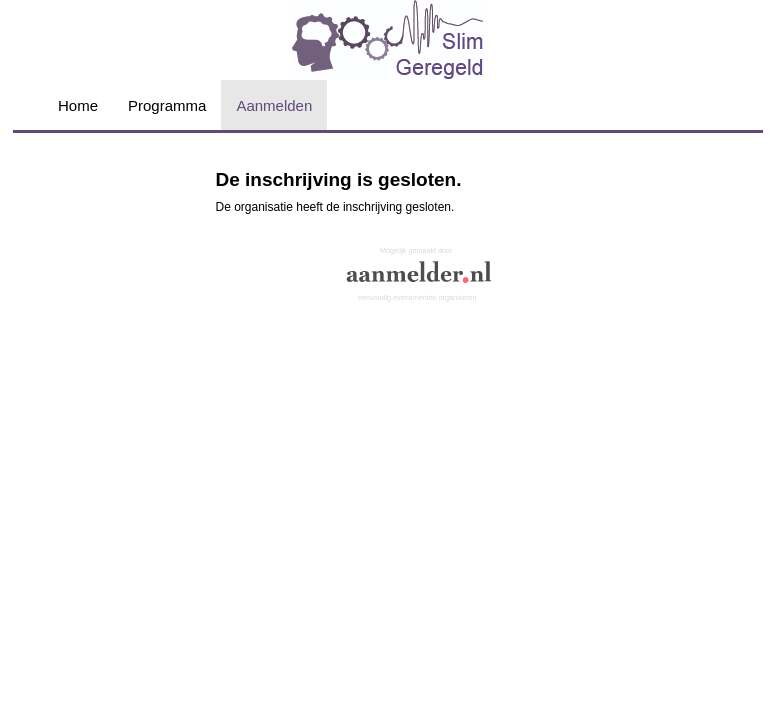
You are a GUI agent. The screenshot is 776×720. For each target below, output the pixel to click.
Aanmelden (274, 105)
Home (78, 105)
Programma (167, 105)
